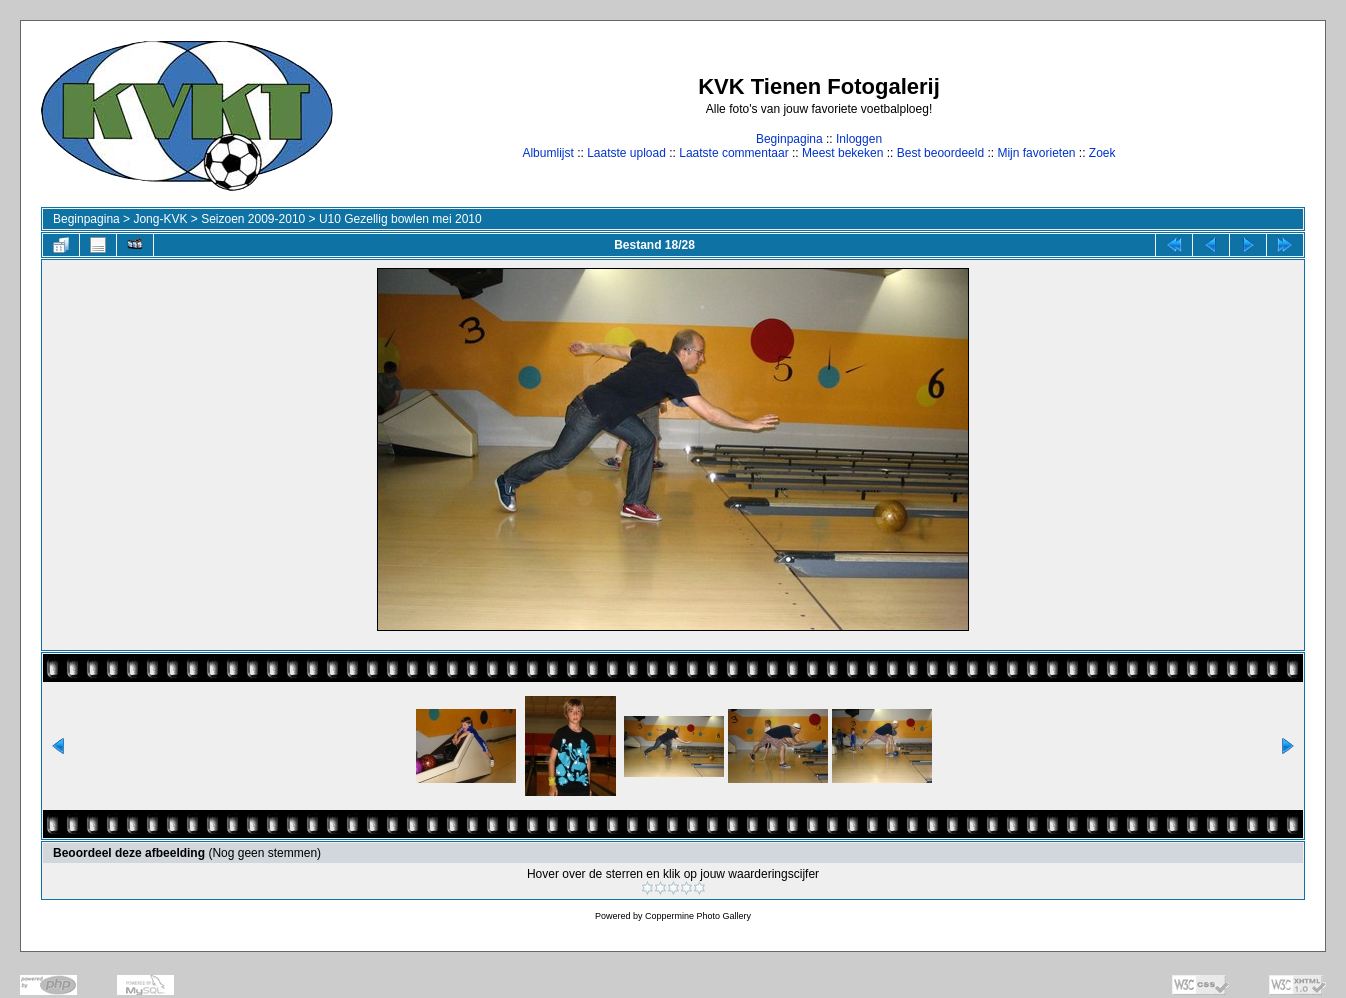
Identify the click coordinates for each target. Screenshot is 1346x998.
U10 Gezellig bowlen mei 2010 (400, 219)
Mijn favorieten (1036, 153)
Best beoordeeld (940, 153)
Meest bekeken (842, 153)
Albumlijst (547, 153)
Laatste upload (626, 153)
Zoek (1102, 153)
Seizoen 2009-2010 (253, 219)
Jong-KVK (160, 219)
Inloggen (859, 139)
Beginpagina (789, 139)
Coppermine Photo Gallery (698, 916)
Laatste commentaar (733, 153)
